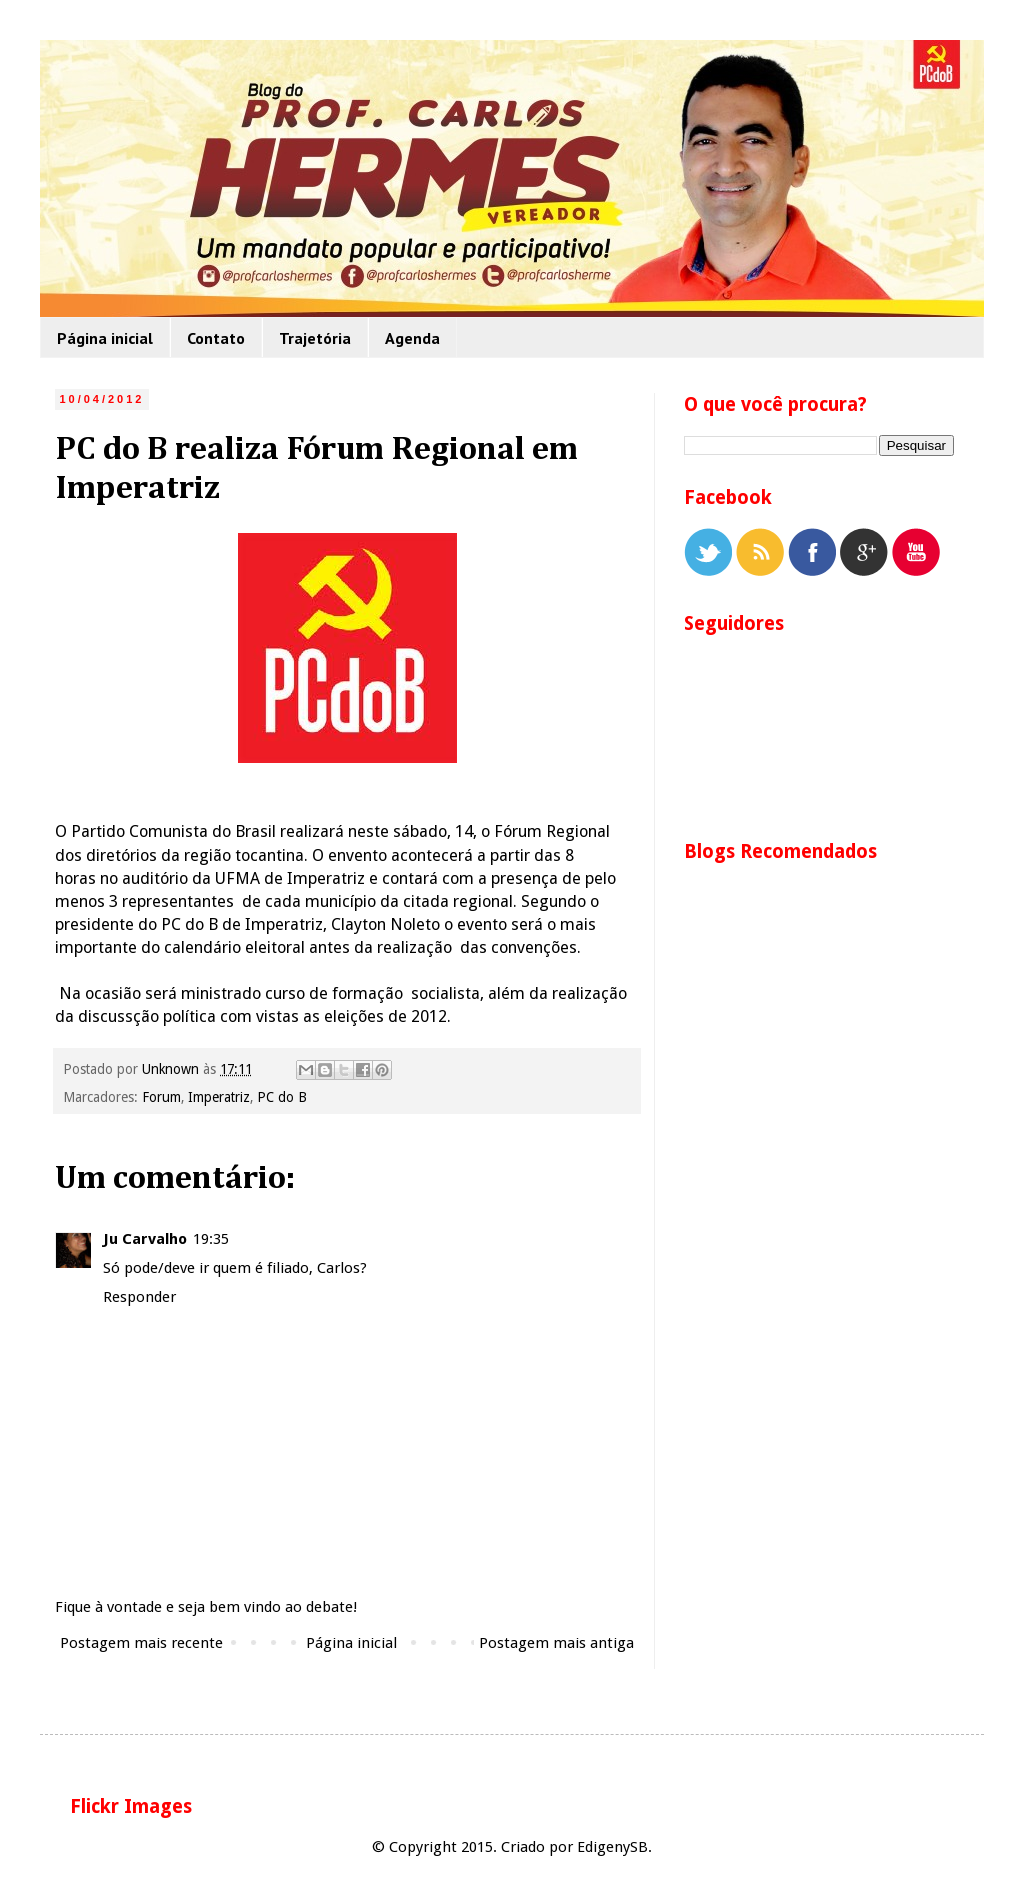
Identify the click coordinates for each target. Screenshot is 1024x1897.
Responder (139, 1297)
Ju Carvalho (145, 1239)
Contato (216, 338)
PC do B (282, 1097)
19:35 (211, 1239)
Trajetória (315, 338)
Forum (161, 1097)
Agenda (412, 338)
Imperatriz (219, 1097)
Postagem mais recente (141, 1643)
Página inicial (105, 338)
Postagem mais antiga (556, 1643)
